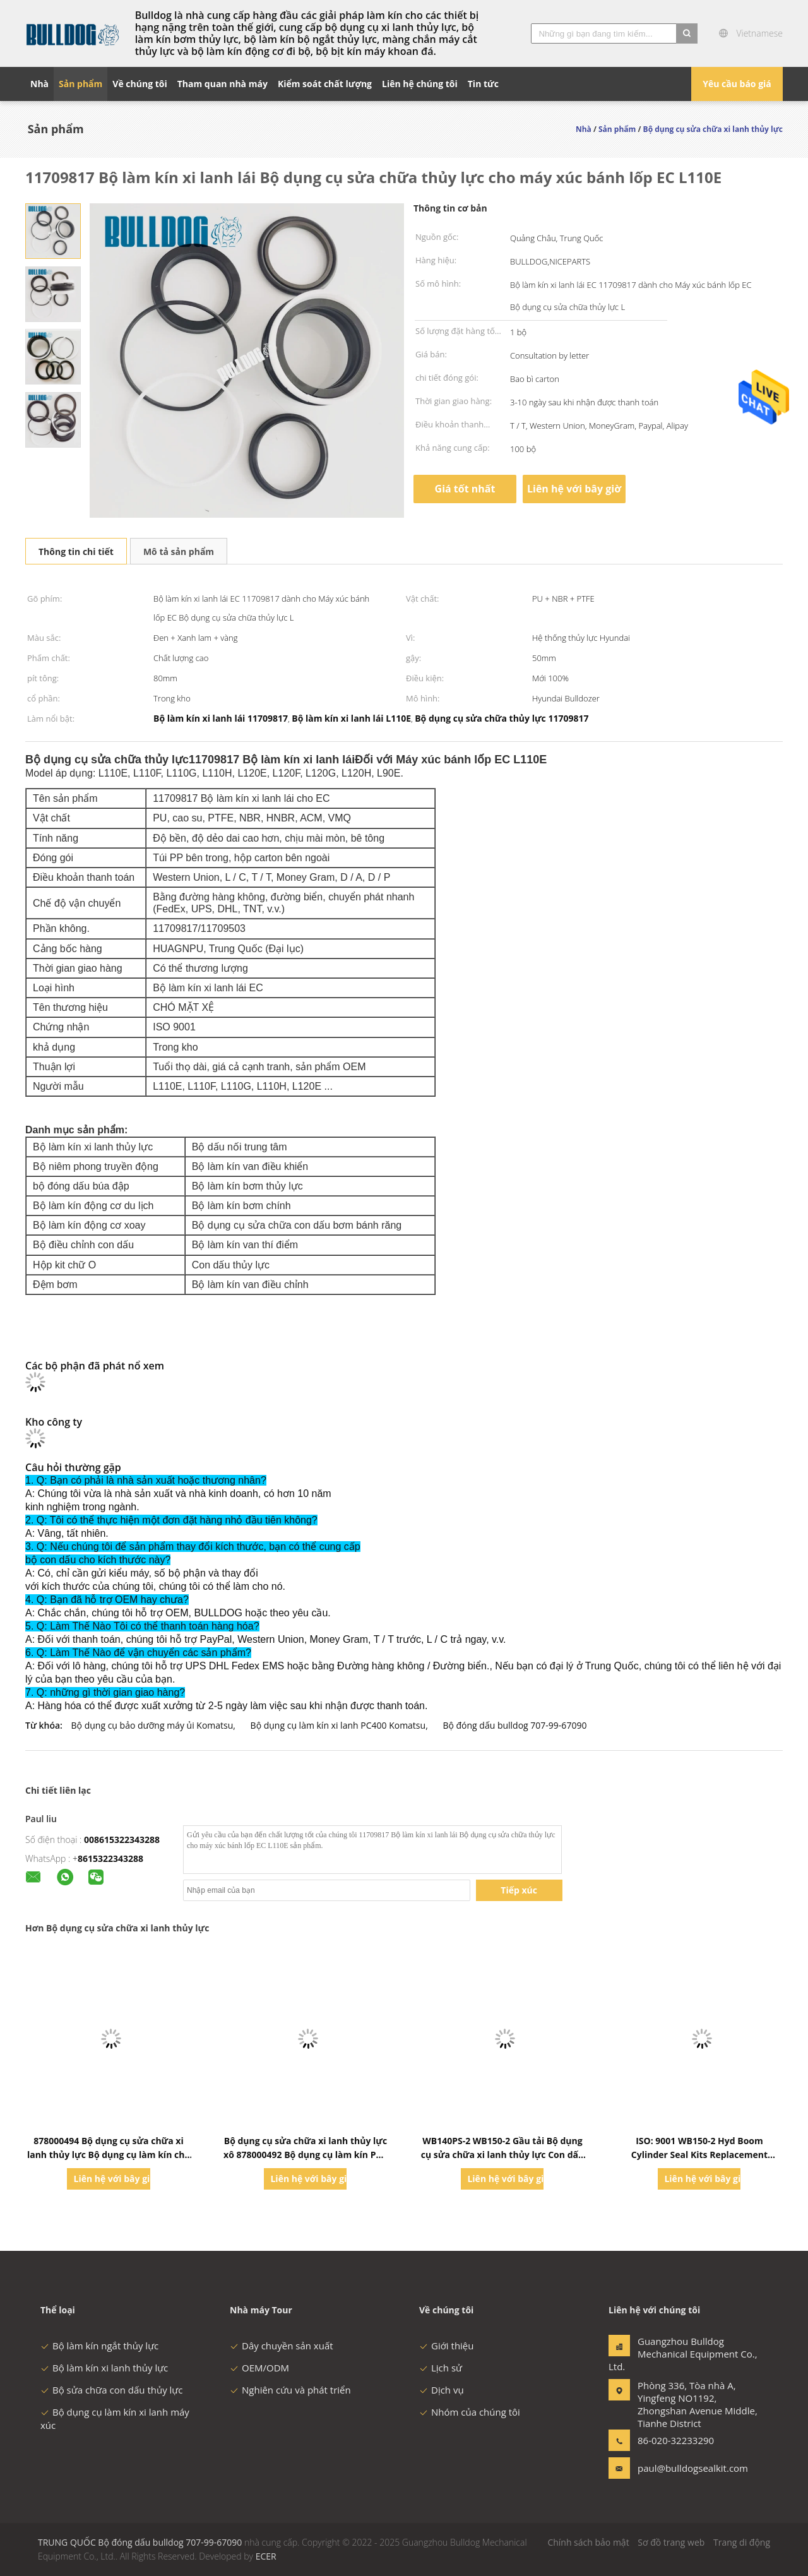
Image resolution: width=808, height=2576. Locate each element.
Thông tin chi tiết (76, 552)
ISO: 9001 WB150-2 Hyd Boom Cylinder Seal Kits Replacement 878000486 (699, 2154)
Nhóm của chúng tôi (469, 2412)
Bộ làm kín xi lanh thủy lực (104, 2367)
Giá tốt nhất (465, 489)
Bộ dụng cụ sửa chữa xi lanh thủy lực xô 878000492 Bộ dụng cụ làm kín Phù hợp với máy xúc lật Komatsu (305, 2154)
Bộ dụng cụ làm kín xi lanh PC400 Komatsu (338, 1725)
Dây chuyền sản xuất (281, 2345)
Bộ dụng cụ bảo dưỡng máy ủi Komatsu (152, 1725)
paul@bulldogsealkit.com (677, 2468)
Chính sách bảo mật (588, 2542)
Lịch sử (440, 2367)
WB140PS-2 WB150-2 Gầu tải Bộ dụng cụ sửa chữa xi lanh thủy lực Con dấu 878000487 (502, 2154)
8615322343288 (110, 1858)
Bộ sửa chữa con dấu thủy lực (111, 2389)
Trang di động (741, 2542)
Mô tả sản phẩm (178, 552)
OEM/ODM (259, 2367)
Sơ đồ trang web (671, 2542)
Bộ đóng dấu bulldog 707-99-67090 (514, 1725)
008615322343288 (122, 1840)
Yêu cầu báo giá (737, 84)
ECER (266, 2556)
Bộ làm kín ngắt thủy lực (99, 2345)
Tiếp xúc (519, 1890)
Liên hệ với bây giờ (574, 489)
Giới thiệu (446, 2345)
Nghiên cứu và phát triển (290, 2389)
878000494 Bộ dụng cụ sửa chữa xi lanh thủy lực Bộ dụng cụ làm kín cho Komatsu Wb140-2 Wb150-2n (108, 2154)
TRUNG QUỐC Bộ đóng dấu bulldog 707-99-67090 (140, 2542)
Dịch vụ (441, 2389)
